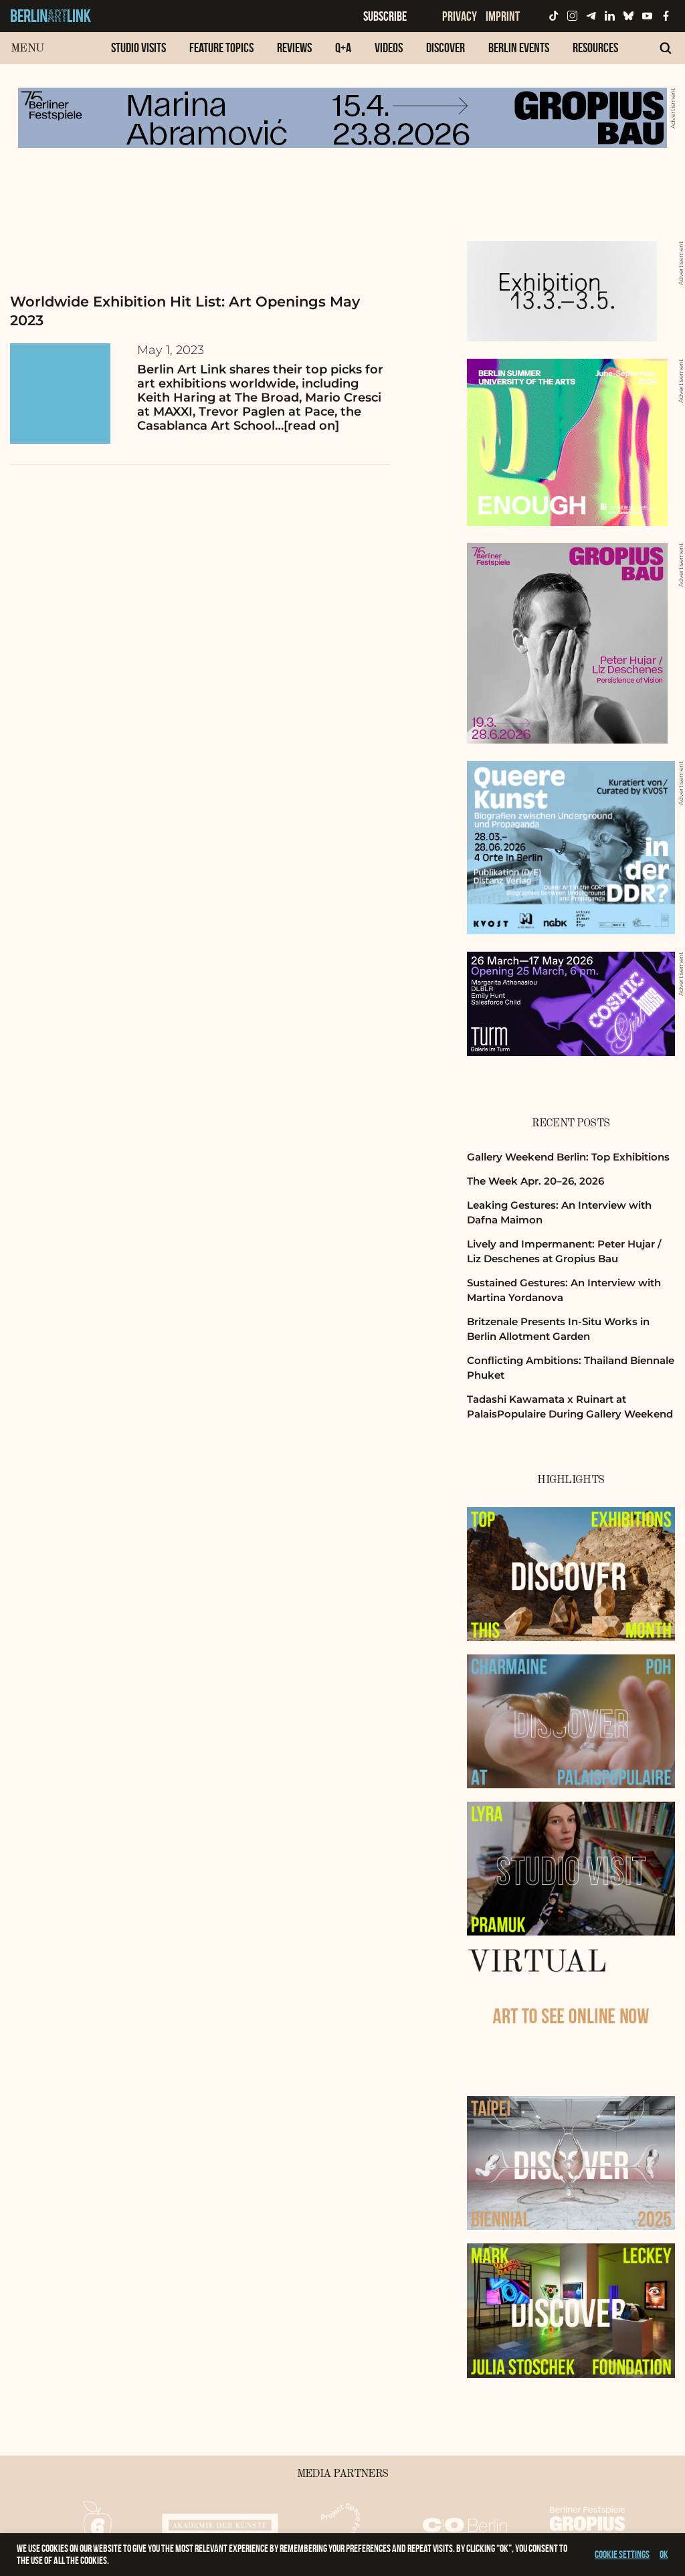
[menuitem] (138, 55)
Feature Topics (221, 47)
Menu (27, 48)
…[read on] (307, 425)
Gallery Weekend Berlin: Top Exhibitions (568, 1156)
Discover (445, 47)
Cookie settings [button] (622, 2554)
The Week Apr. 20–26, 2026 (535, 1181)
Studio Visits (138, 47)
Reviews (294, 47)
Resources (595, 47)
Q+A (343, 47)
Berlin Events (518, 47)
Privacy (459, 16)
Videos (389, 47)
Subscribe (385, 16)
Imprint (503, 16)
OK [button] (664, 2554)
